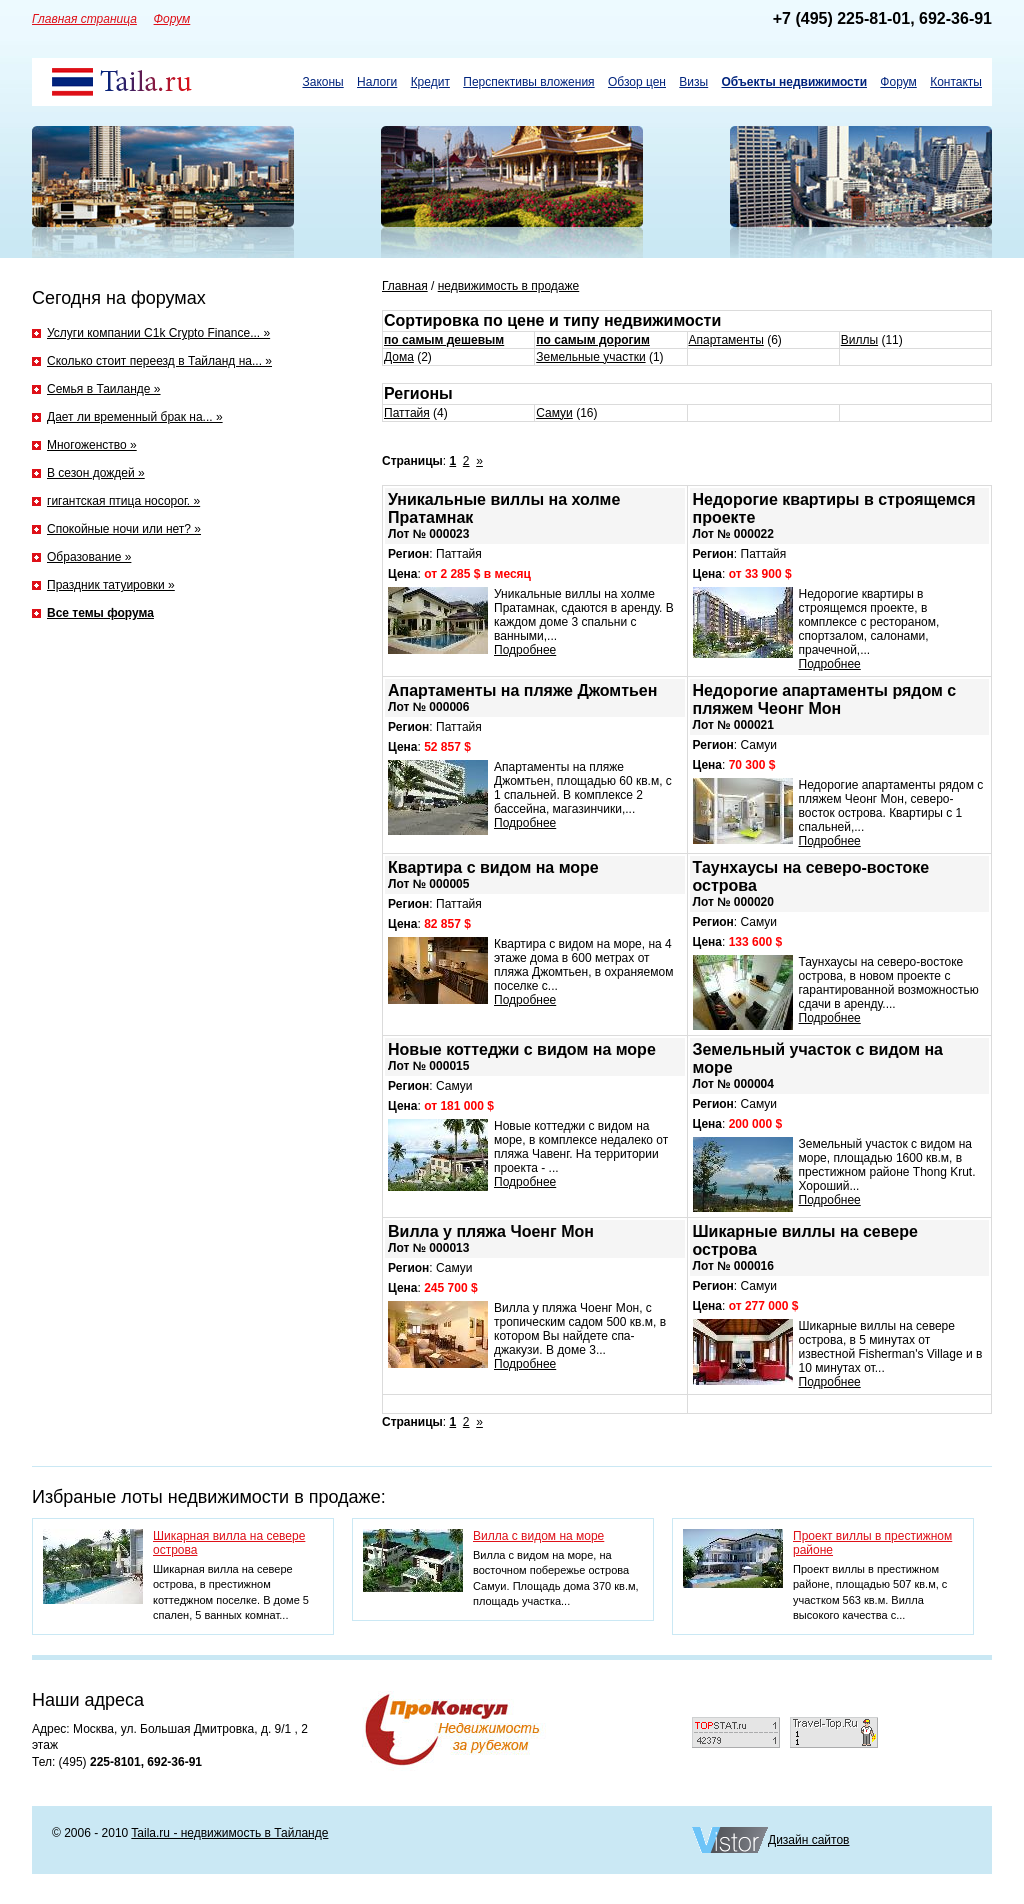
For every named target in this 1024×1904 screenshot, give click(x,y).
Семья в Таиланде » (104, 389)
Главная (405, 286)
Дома (399, 357)
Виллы (859, 340)
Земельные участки (590, 357)
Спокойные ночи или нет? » (124, 529)
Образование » (89, 557)
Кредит (430, 82)
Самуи (554, 413)
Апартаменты (726, 340)
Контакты (956, 82)
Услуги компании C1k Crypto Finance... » (158, 333)
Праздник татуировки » (111, 585)
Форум (898, 82)
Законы (322, 82)
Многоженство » (92, 445)
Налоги (377, 82)
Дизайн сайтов (808, 1840)
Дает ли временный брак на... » (135, 417)
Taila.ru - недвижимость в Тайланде (229, 1833)
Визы (693, 82)
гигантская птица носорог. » (123, 501)
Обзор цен (637, 82)
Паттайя (407, 413)
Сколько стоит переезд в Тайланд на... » (159, 361)
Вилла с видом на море (538, 1536)
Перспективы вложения (528, 82)
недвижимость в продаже (509, 286)
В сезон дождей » (96, 473)
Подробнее (525, 650)
